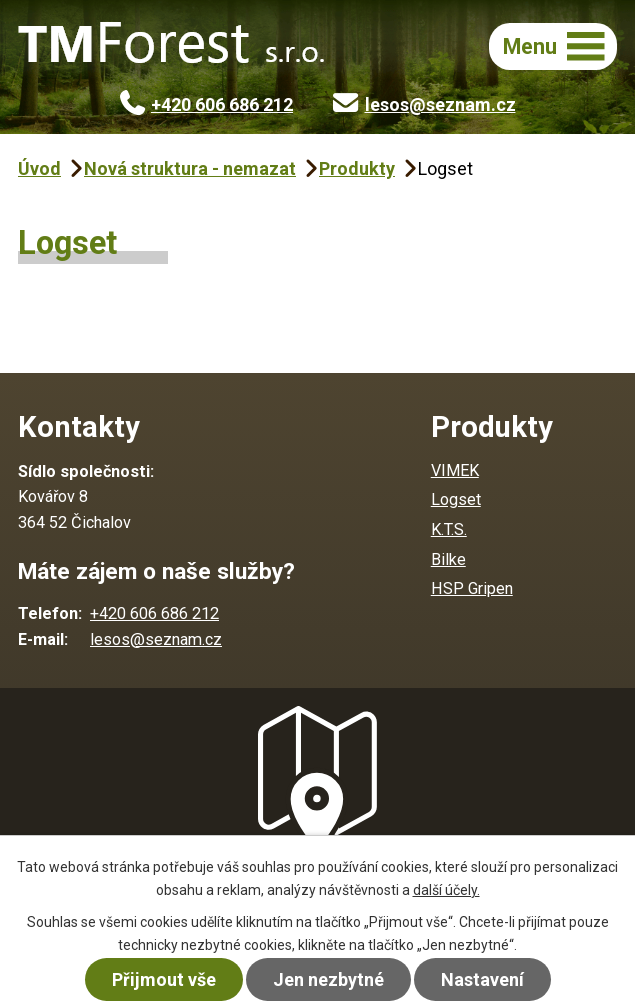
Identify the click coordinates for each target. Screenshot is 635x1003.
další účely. (446, 890)
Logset (456, 499)
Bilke (448, 559)
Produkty (357, 168)
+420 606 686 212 (207, 104)
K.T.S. (449, 529)
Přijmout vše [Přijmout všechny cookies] (164, 979)
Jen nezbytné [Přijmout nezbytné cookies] (328, 979)
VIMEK (455, 470)
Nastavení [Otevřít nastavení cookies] (482, 979)
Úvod (39, 168)
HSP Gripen (472, 588)
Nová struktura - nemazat (190, 168)
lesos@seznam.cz (424, 104)
